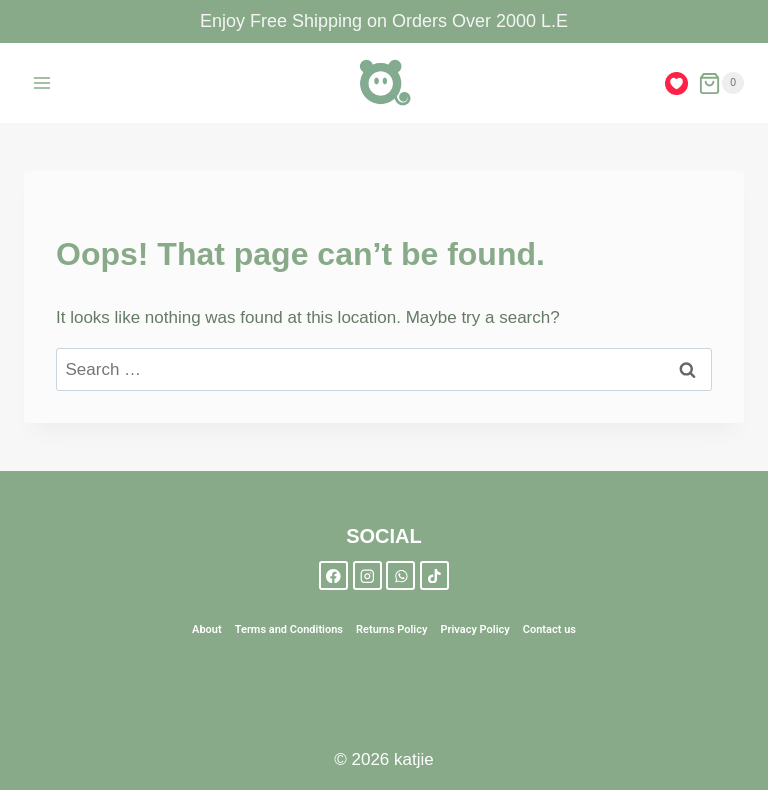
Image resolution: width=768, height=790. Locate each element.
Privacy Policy (474, 629)
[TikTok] (434, 575)
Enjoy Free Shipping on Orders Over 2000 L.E (384, 21)
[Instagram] (367, 575)
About (207, 629)
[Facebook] (333, 575)
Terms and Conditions (289, 629)
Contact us (549, 629)
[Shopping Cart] (721, 83)
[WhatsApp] (400, 575)
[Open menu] (42, 83)
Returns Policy (391, 629)
